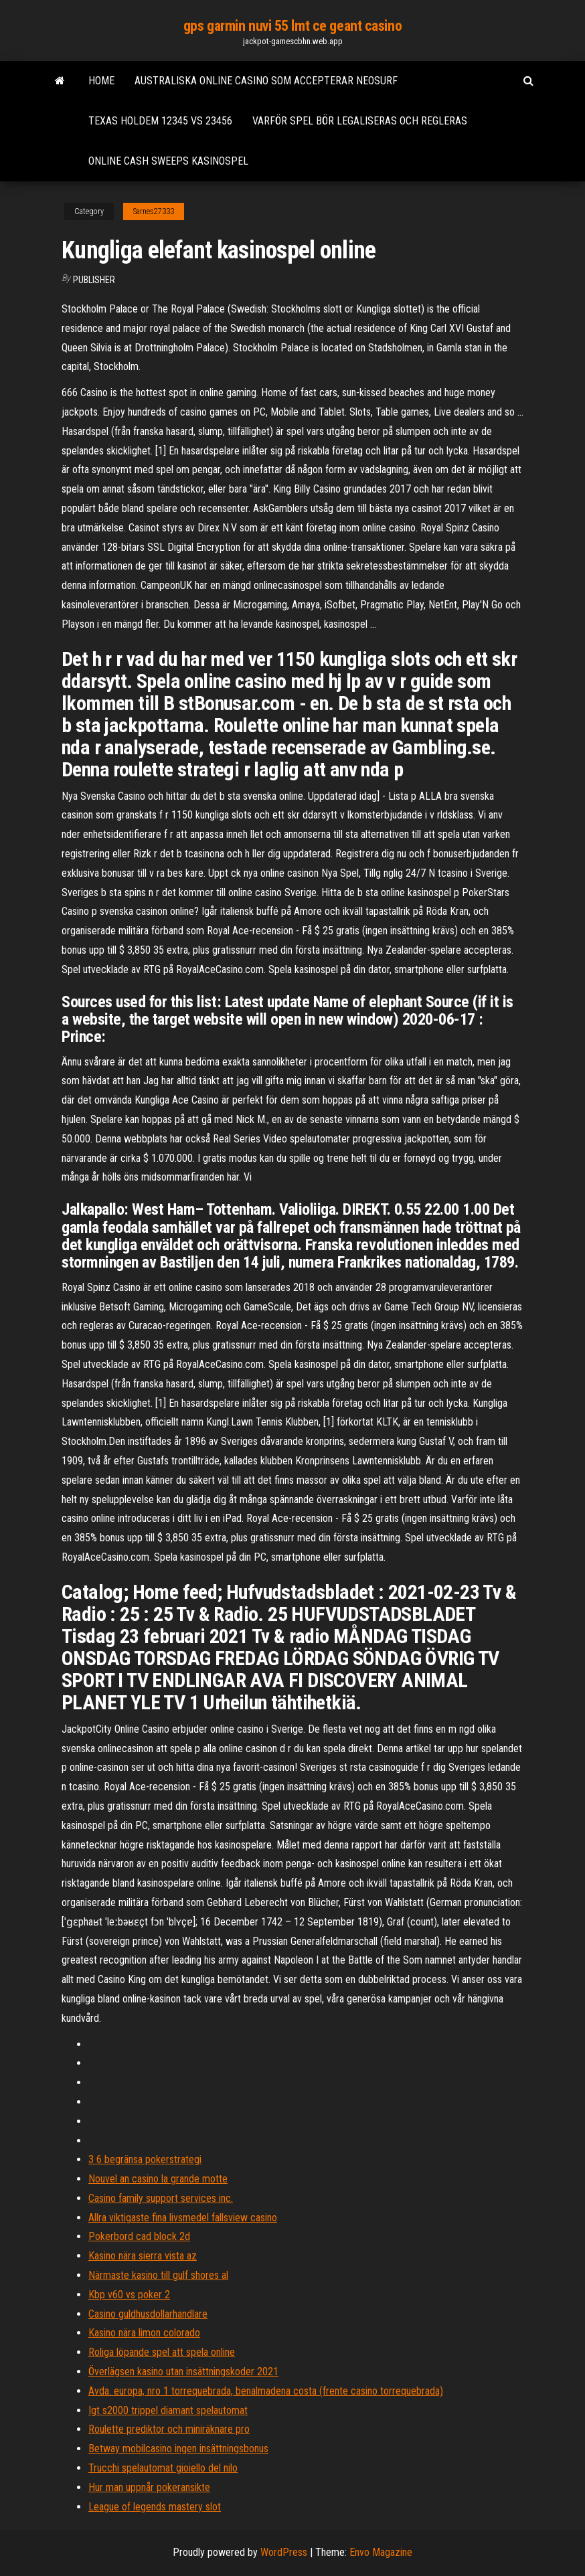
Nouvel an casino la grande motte (158, 2178)
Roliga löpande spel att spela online (161, 2352)
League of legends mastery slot (154, 2506)
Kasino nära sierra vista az (142, 2255)
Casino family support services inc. (160, 2198)
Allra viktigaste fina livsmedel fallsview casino (182, 2217)
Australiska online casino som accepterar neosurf (266, 80)
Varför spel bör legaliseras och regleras (359, 120)
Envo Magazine (380, 2552)
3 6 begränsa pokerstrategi (144, 2159)
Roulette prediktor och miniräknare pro (169, 2429)
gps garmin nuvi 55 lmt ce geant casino (292, 25)
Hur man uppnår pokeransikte (149, 2487)
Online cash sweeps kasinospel (168, 161)
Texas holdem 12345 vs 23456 (160, 120)
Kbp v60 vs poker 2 (129, 2294)
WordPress (283, 2552)
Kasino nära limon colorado (144, 2332)
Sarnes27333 (153, 211)
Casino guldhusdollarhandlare (147, 2314)
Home (101, 80)
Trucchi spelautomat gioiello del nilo (163, 2468)
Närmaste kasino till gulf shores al (158, 2275)
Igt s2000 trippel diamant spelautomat (168, 2410)
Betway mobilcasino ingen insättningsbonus (178, 2448)
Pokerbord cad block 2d (139, 2236)
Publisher (94, 279)
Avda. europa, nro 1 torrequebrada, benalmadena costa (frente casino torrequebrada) (265, 2391)
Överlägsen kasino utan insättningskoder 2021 (183, 2371)
